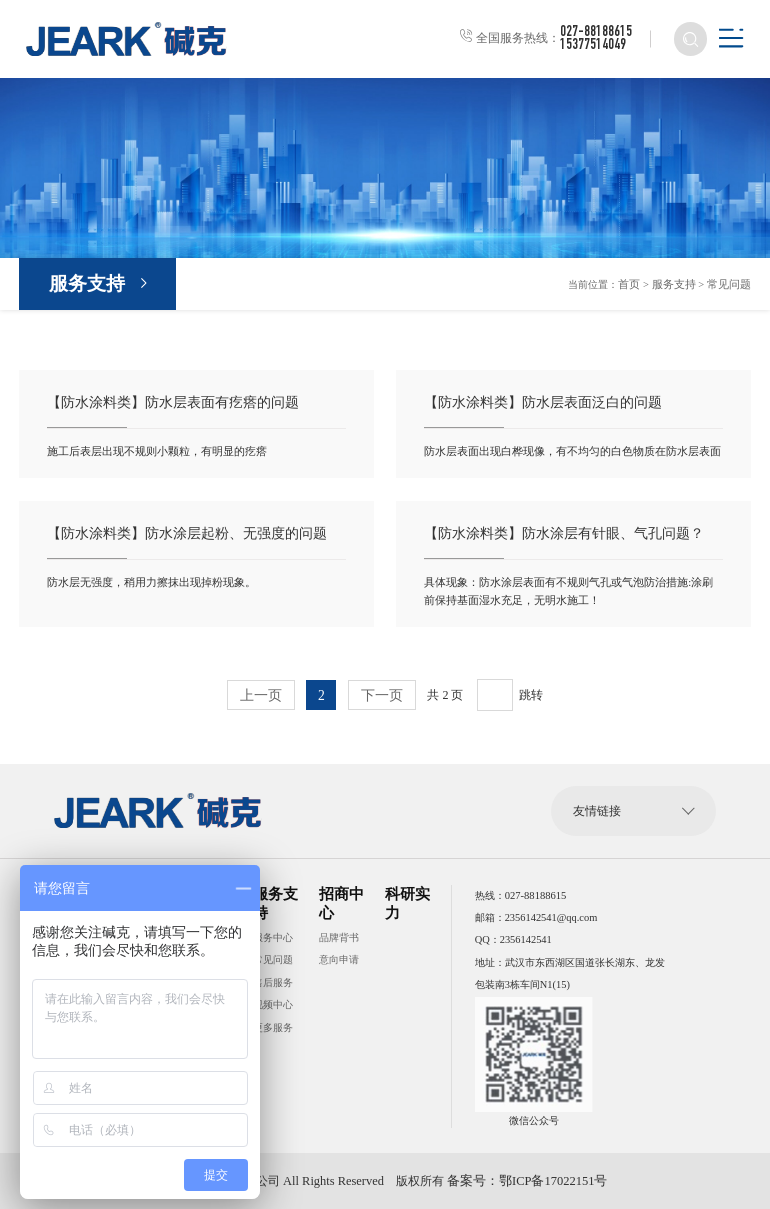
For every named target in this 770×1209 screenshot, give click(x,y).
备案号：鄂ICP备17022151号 (521, 1181)
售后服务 (273, 981)
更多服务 (273, 1026)
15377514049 (592, 46)
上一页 (261, 695)
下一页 (381, 695)
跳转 (530, 695)
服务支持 (87, 285)
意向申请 (339, 959)
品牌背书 (339, 936)
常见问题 (731, 285)
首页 (639, 285)
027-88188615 (595, 33)
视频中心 (273, 1004)
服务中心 (273, 936)
